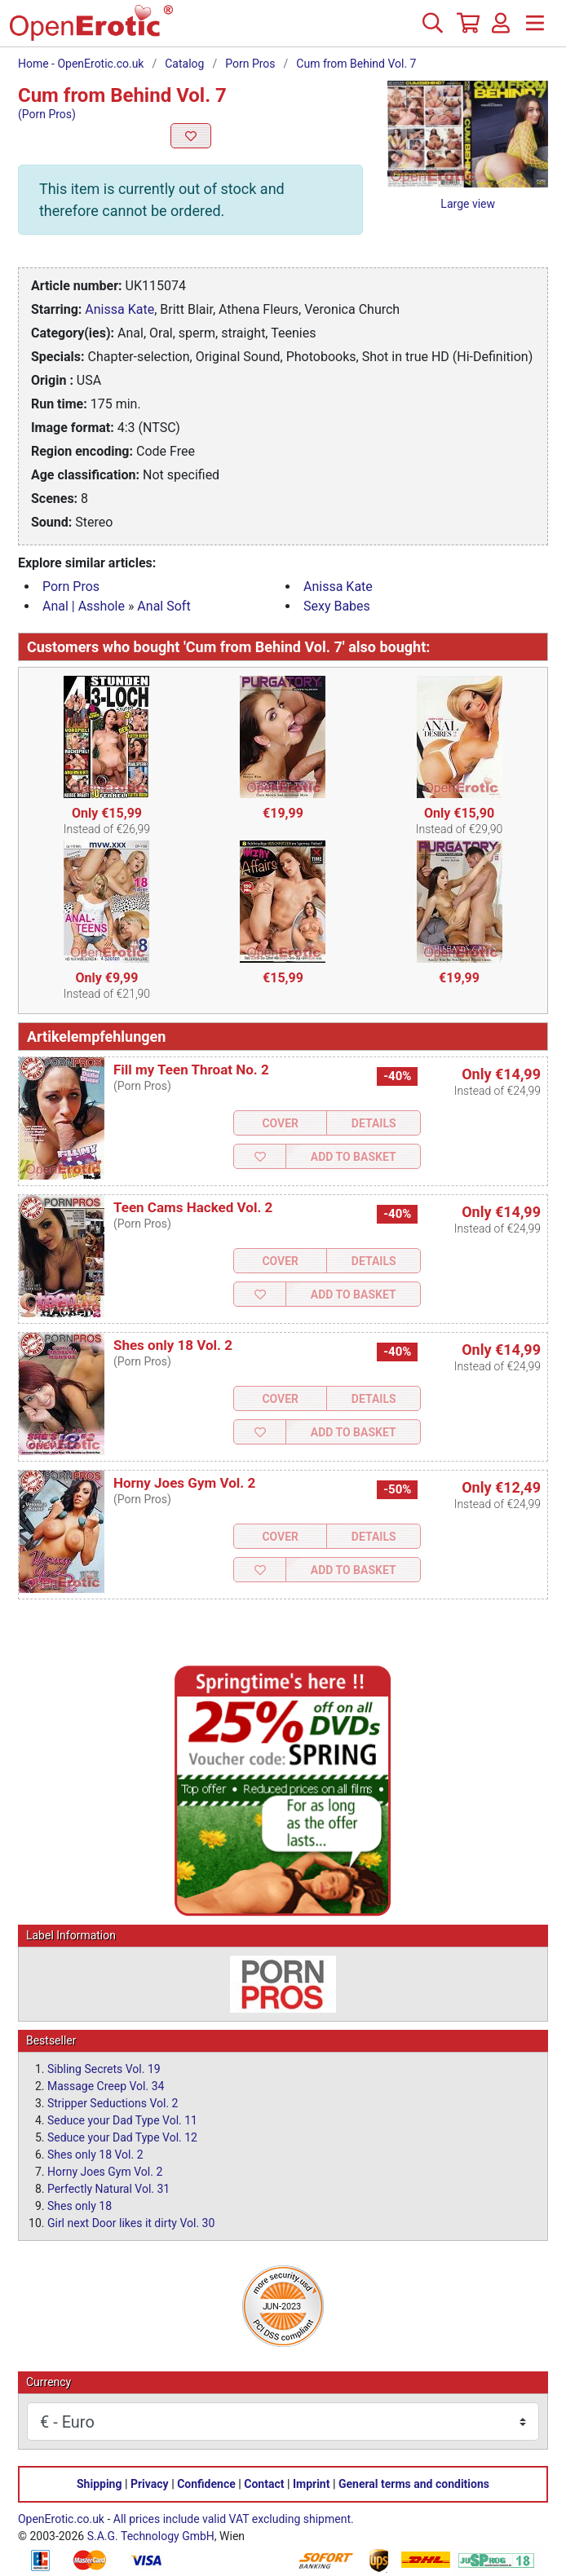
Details (374, 1123)
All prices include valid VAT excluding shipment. (233, 2518)
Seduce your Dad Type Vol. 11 (122, 2120)
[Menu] (535, 29)
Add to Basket (353, 1156)
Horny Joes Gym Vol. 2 (184, 1483)
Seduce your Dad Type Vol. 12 (122, 2137)
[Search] (432, 29)
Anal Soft (163, 606)
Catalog (184, 63)
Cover (280, 1123)
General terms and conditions (413, 2483)
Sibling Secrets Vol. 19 (104, 2068)
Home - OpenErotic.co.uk (81, 63)
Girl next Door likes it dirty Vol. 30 (130, 2223)
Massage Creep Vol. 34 (105, 2086)
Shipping (99, 2483)
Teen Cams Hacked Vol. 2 (192, 1207)
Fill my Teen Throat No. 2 (191, 1069)
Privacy (149, 2483)
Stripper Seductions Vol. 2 (113, 2103)
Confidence (206, 2483)
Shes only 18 (79, 2205)
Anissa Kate (119, 309)
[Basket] (466, 29)
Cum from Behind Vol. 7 (356, 63)
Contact (264, 2483)
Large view (467, 203)
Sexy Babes (336, 606)
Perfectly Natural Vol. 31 (108, 2188)
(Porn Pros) (47, 114)
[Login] (501, 29)
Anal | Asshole (83, 606)
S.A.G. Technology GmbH (150, 2536)
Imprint (311, 2483)
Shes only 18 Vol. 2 (172, 1345)
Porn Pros (250, 63)
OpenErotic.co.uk (61, 2518)
